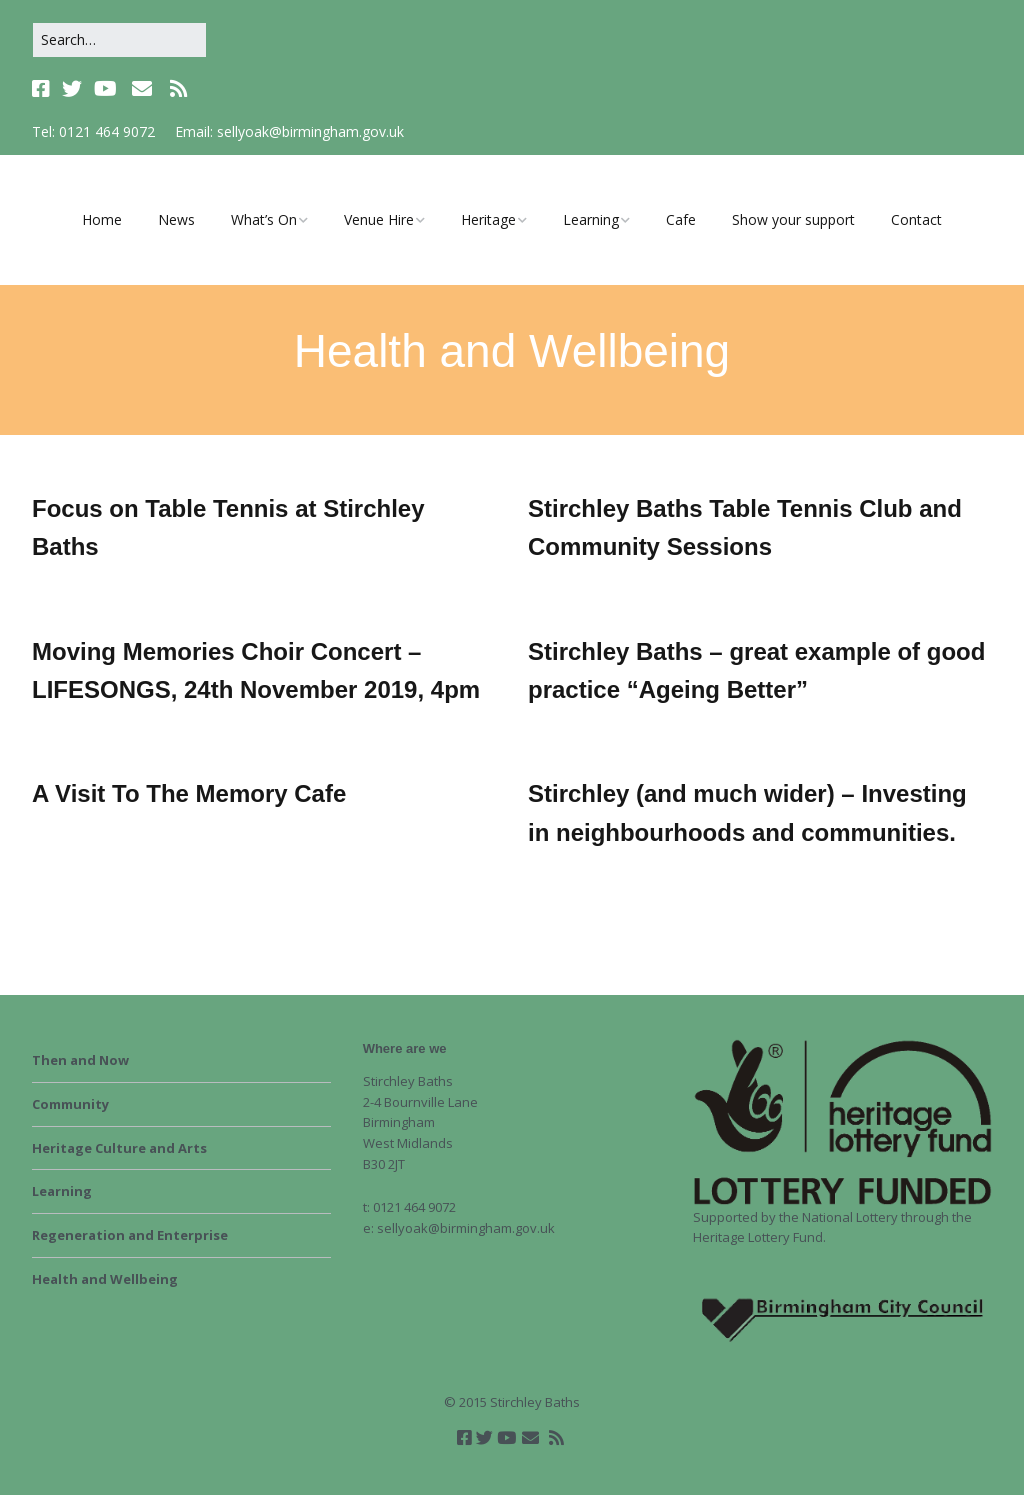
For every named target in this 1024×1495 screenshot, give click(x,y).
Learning (591, 219)
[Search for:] (119, 40)
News (176, 219)
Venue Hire (379, 219)
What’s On (264, 219)
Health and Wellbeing (105, 1279)
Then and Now (80, 1060)
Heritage (488, 219)
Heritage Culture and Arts (119, 1148)
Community (70, 1104)
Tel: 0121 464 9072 (93, 131)
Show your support (793, 219)
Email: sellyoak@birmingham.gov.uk (289, 131)
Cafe (681, 219)
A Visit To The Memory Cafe (189, 793)
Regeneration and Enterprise (130, 1235)
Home (102, 219)
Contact (916, 219)
